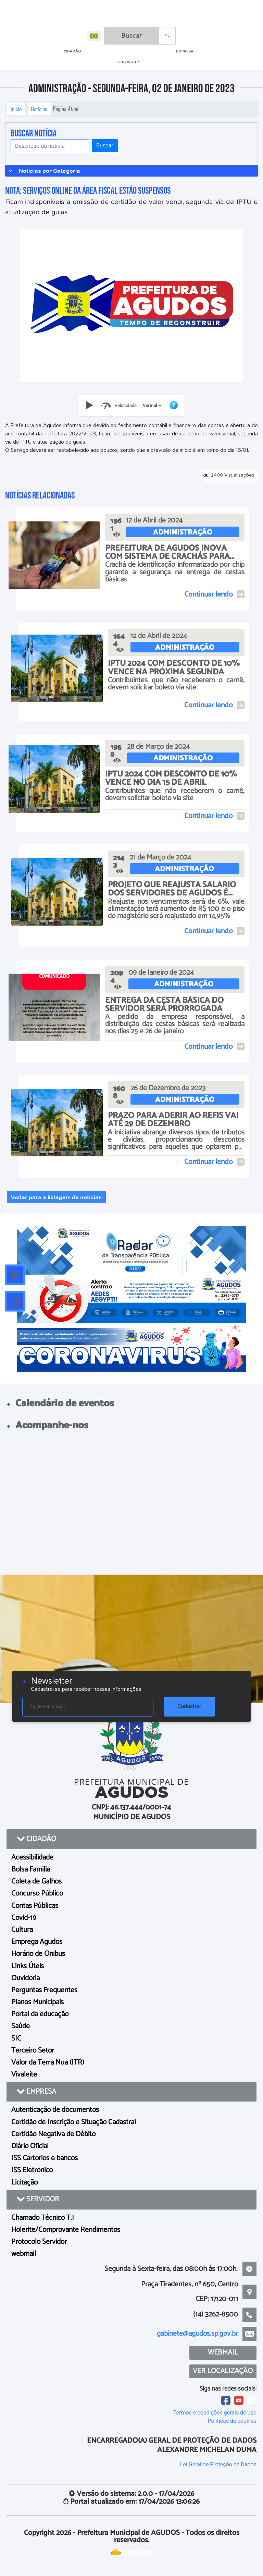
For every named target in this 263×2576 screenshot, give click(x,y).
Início (16, 109)
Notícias (39, 109)
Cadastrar (189, 1706)
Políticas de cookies (232, 2421)
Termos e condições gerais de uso (214, 2412)
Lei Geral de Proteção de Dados (218, 2464)
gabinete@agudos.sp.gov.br (197, 2333)
